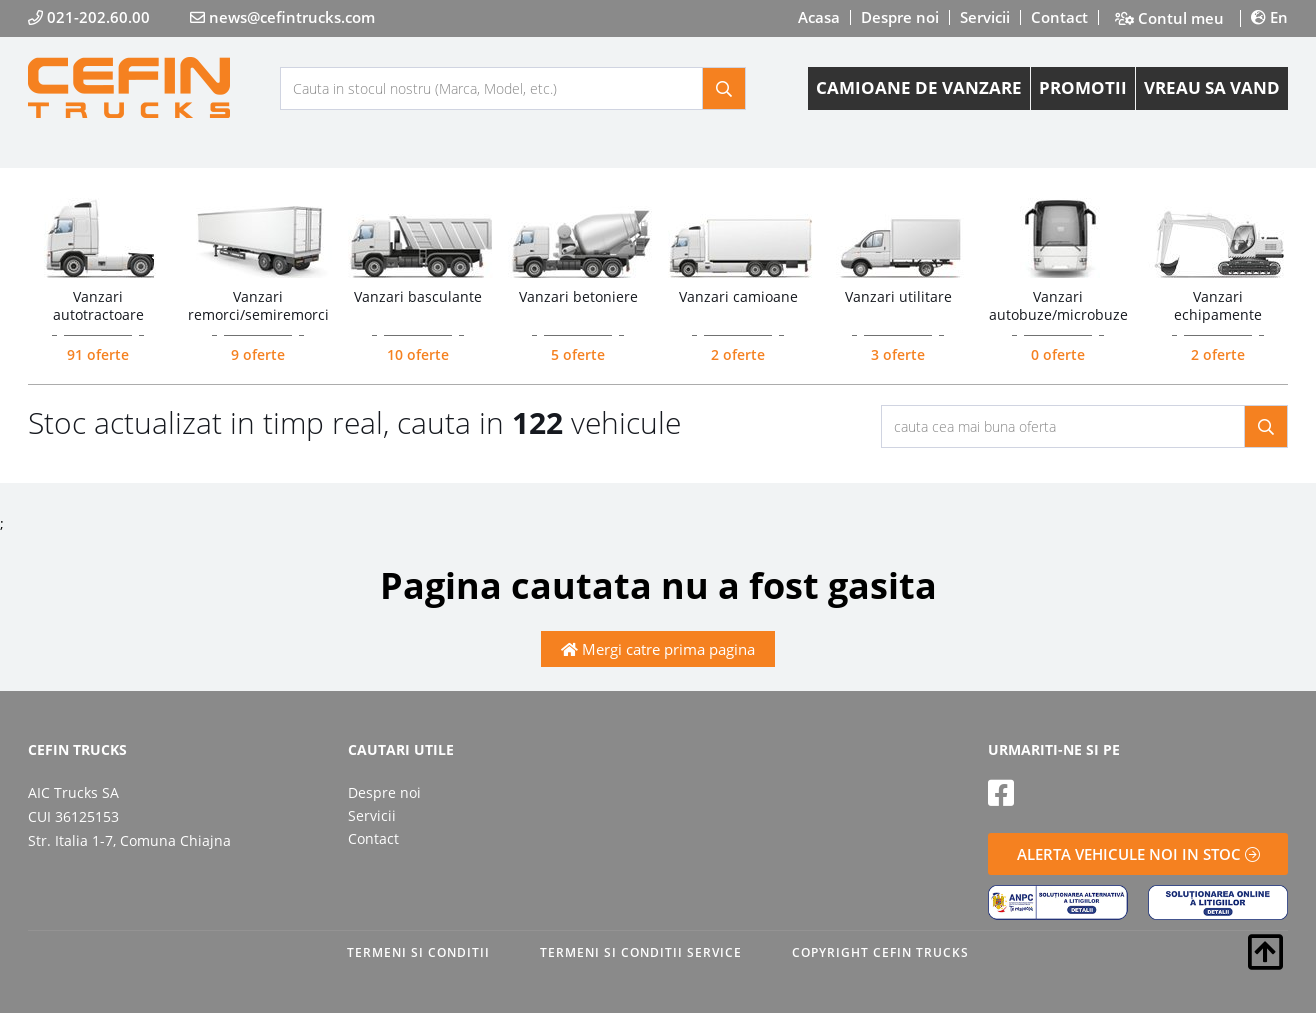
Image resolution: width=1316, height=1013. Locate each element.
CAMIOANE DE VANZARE (919, 87)
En (1269, 17)
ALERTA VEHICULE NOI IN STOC (1138, 854)
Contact (1059, 17)
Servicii (985, 17)
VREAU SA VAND (1212, 87)
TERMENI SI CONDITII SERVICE (641, 952)
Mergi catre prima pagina (658, 649)
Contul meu (1169, 18)
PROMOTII (1083, 87)
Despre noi (900, 17)
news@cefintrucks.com (282, 17)
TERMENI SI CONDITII (418, 952)
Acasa (819, 17)
